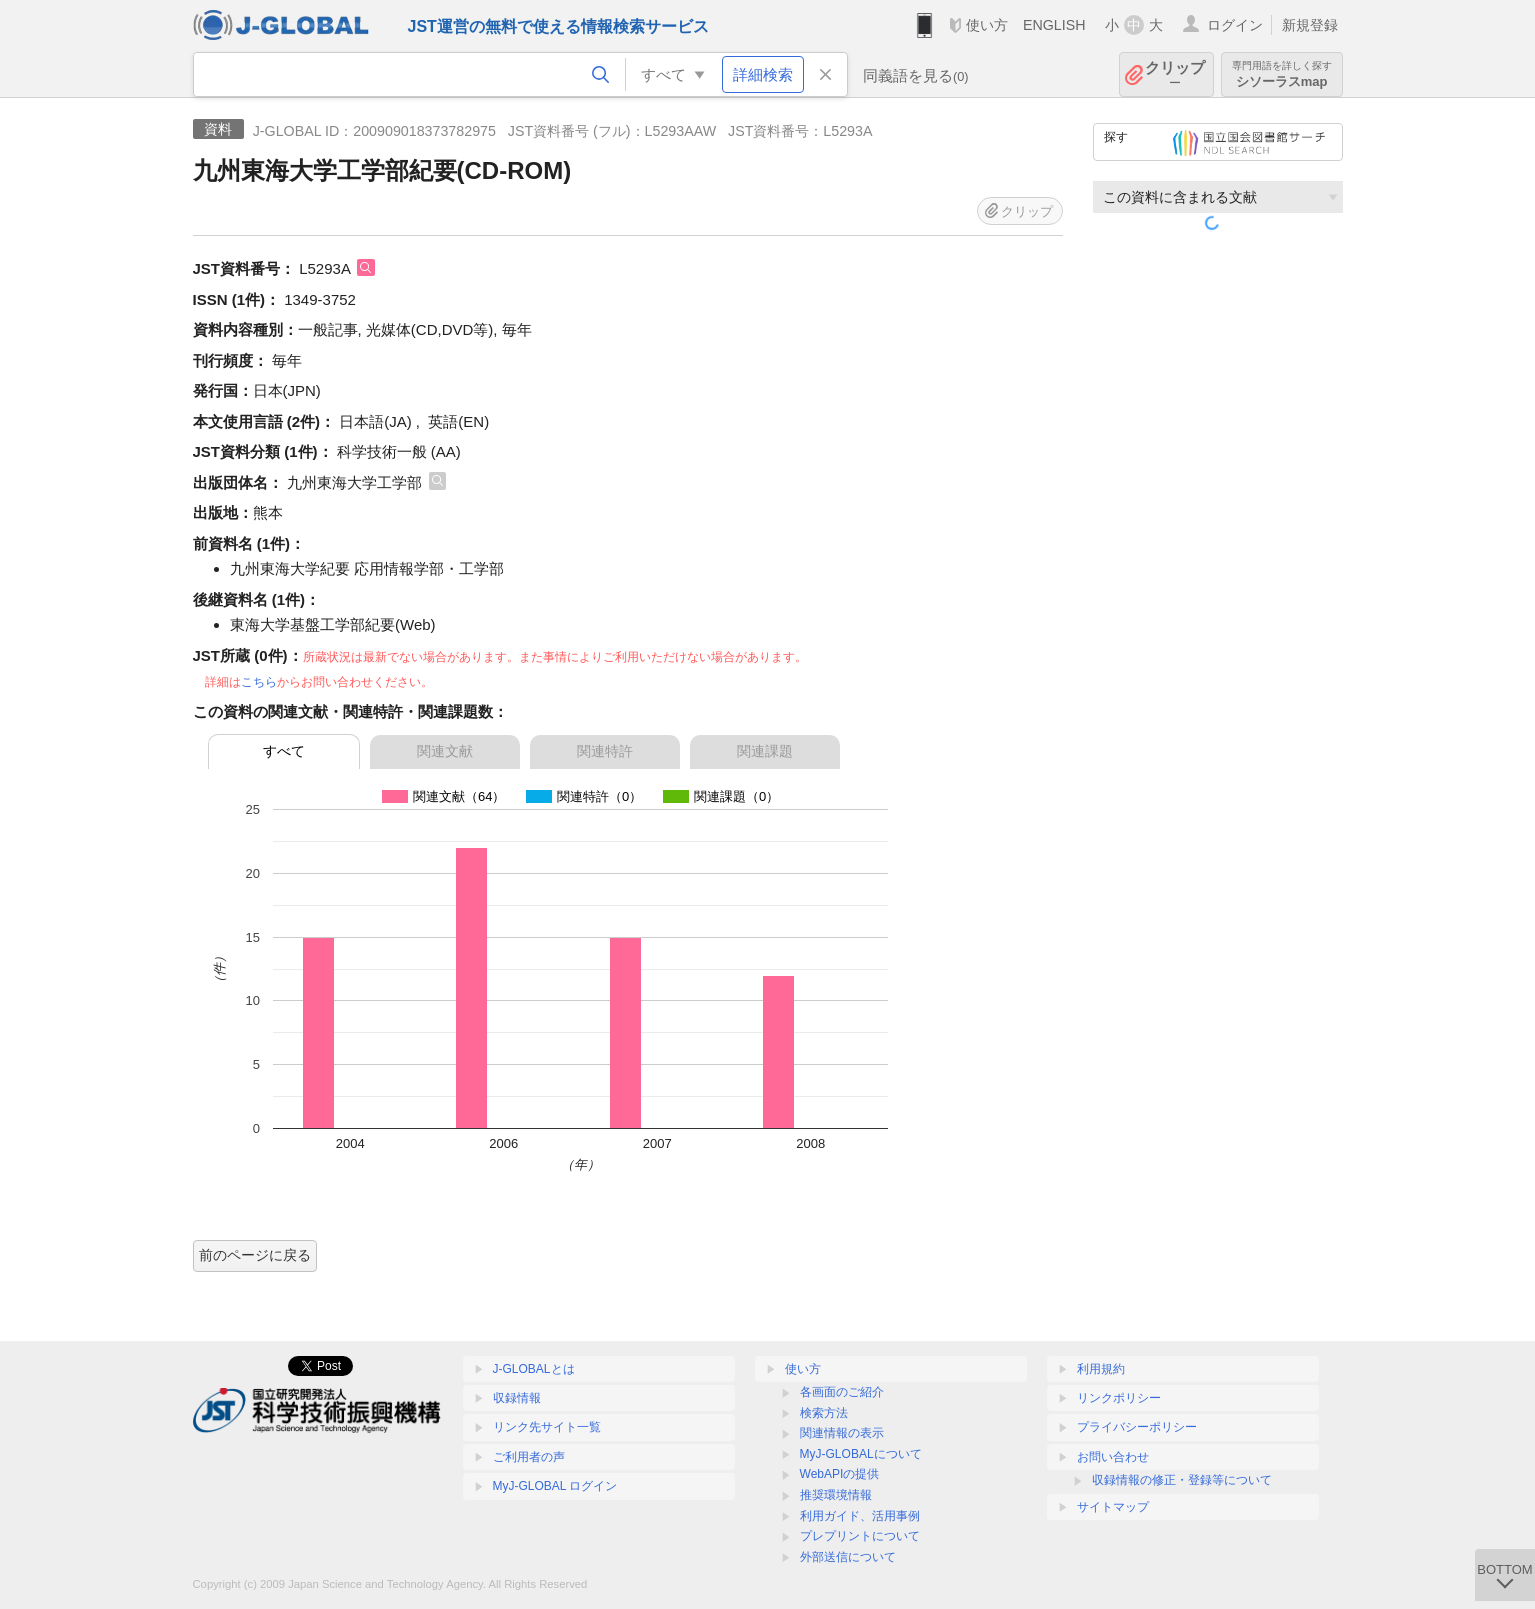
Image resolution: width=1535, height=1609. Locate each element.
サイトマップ (1113, 1507)
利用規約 (1101, 1369)
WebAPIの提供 (840, 1474)
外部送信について (848, 1557)
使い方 (987, 25)
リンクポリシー (1119, 1398)
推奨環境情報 (836, 1495)
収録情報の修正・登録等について (1182, 1480)
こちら (259, 682)
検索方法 (824, 1413)
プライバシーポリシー (1137, 1427)
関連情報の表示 (842, 1433)
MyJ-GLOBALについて (861, 1454)
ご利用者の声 (529, 1457)
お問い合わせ (1113, 1457)
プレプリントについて (860, 1536)
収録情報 (517, 1398)
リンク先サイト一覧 (547, 1427)
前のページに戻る (255, 1255)
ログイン (1235, 25)
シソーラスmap (1282, 74)
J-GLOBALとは (534, 1369)
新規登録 (1310, 25)
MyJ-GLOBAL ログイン (555, 1486)
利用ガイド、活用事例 (860, 1516)
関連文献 (445, 751)
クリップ (1175, 74)
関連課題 (765, 751)
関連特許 (605, 751)
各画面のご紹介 (842, 1392)
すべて (284, 751)
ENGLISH (1054, 25)
